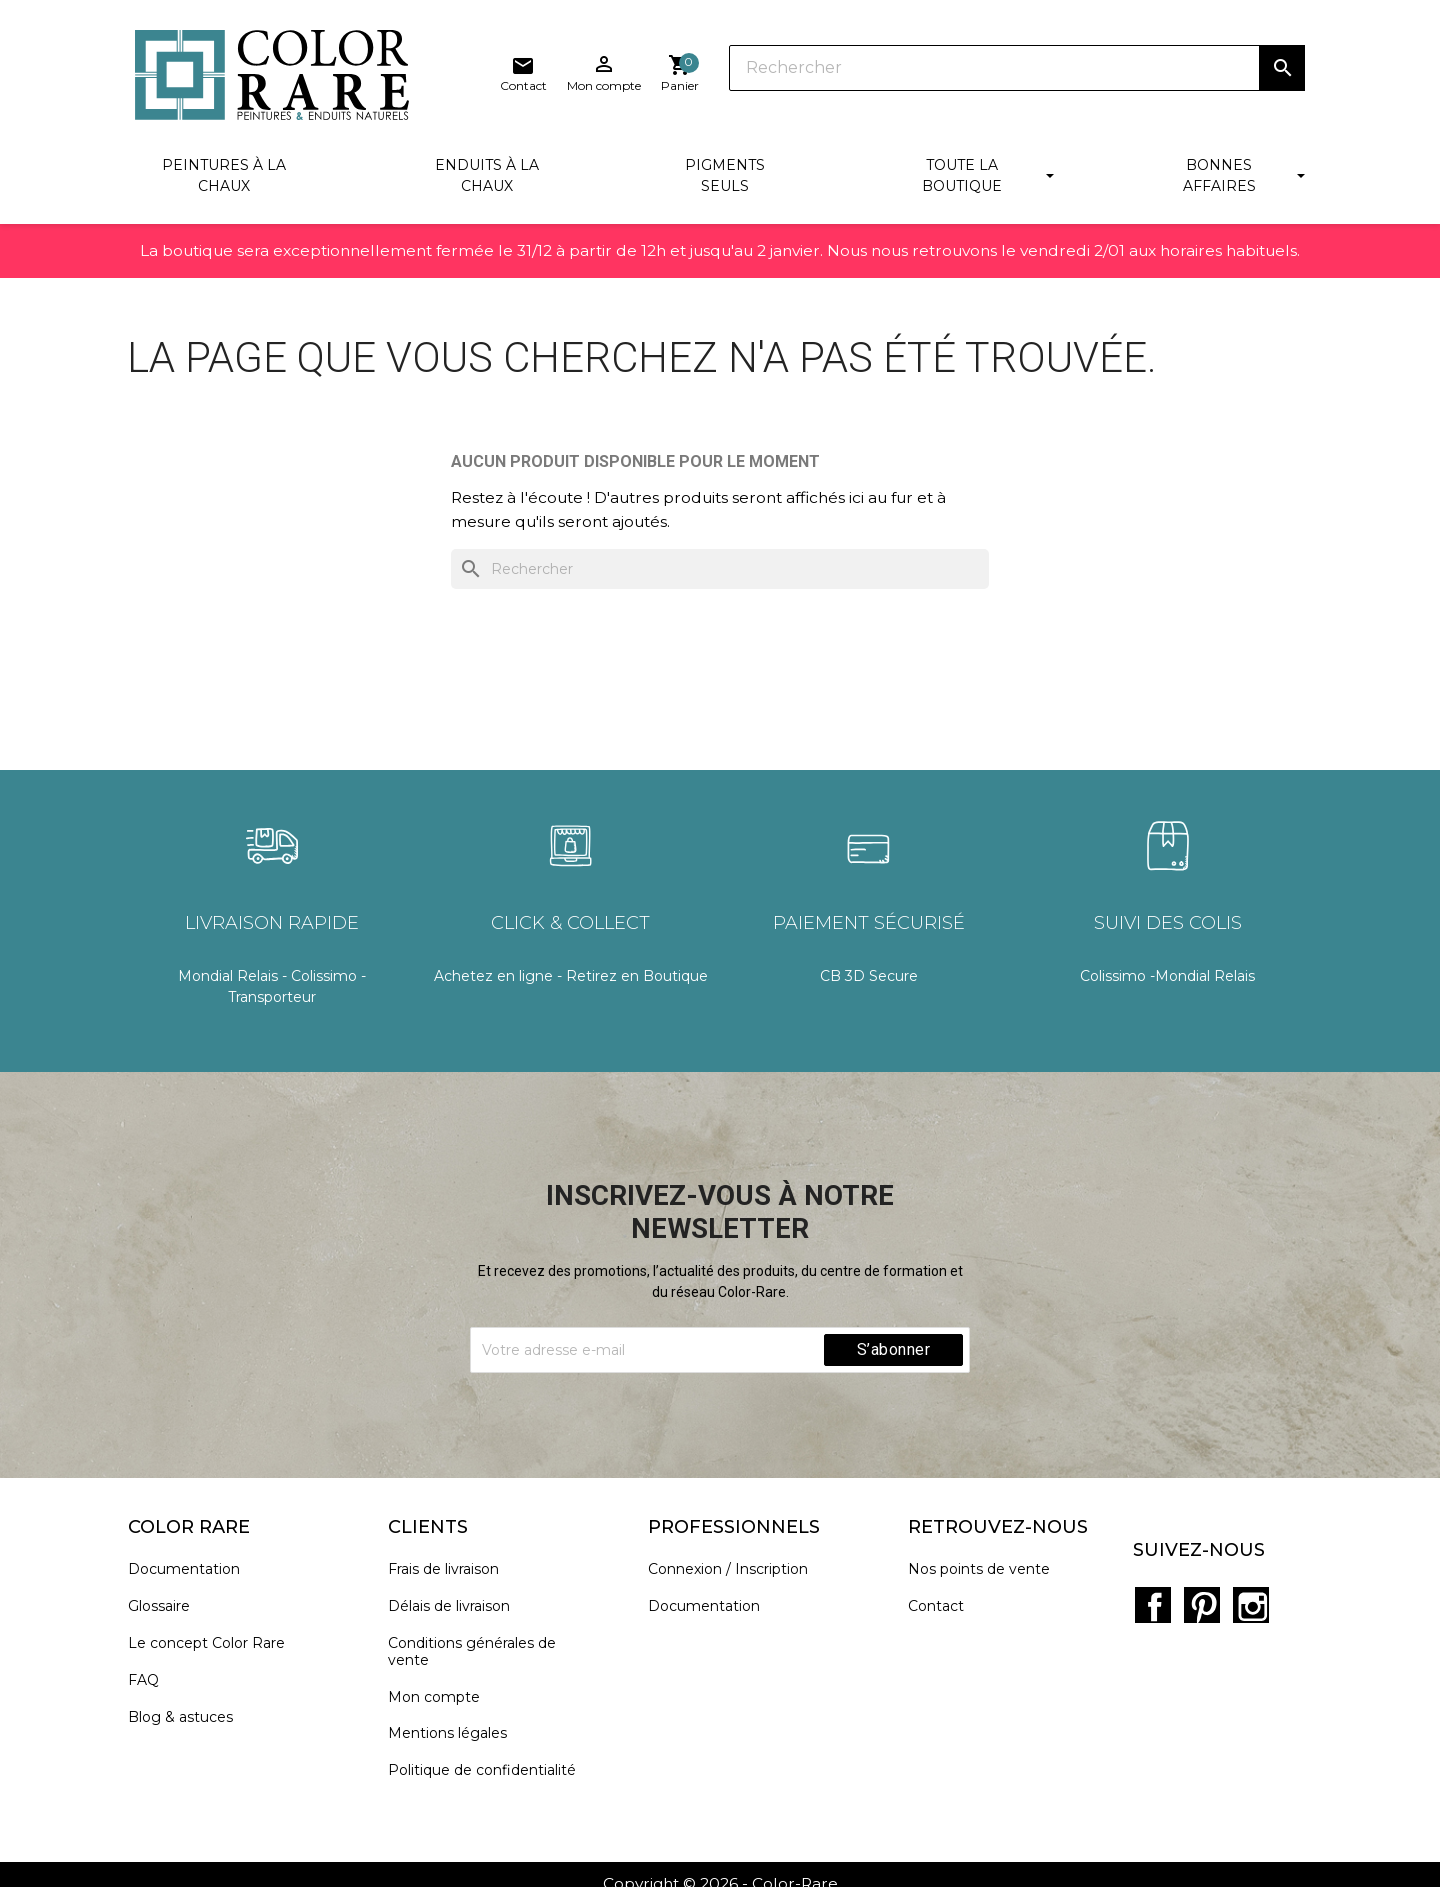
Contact (943, 1610)
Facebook (1157, 1587)
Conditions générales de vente (479, 1656)
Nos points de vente (986, 1573)
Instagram (1245, 1587)
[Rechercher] (770, 70)
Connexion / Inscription (735, 1573)
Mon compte (441, 1700)
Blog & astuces (187, 1720)
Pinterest (1201, 1587)
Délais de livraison (456, 1610)
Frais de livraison (450, 1573)
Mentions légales (454, 1737)
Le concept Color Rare (213, 1647)
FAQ (150, 1683)
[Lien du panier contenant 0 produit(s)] (1286, 74)
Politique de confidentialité (489, 1774)
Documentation (191, 1573)
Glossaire (166, 1610)
